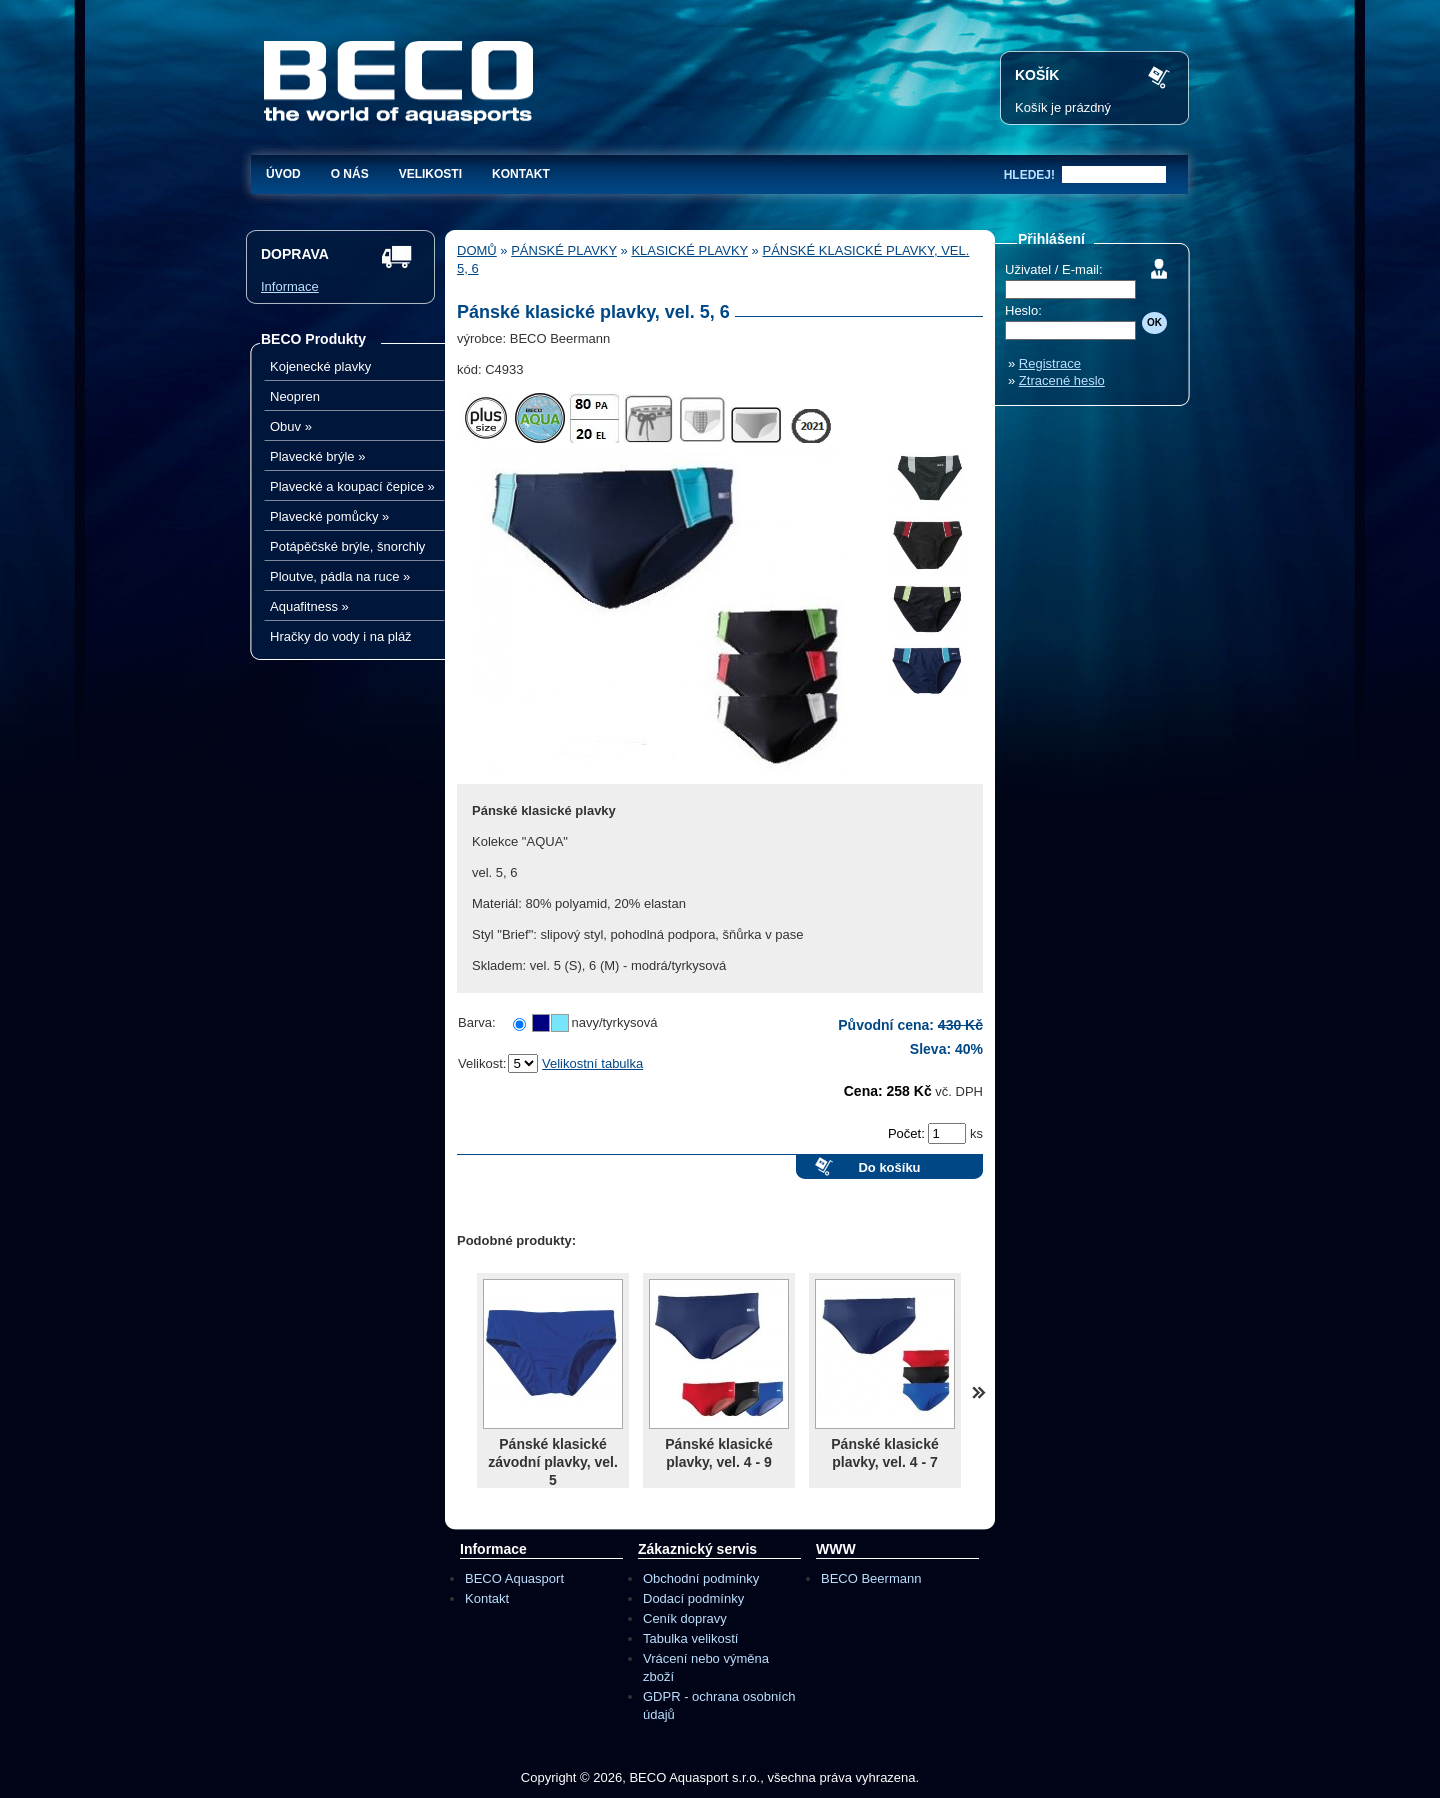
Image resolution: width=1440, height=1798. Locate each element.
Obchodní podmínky (701, 1578)
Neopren (295, 396)
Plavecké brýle (317, 456)
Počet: (908, 1133)
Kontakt (521, 174)
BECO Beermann (871, 1578)
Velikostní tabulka (592, 1063)
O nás (350, 174)
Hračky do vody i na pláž (341, 636)
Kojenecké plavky (320, 366)
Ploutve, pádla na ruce (340, 576)
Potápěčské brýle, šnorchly (347, 546)
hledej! (1029, 175)
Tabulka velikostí (690, 1638)
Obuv (291, 426)
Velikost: (482, 1063)
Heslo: (1023, 310)
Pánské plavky (564, 250)
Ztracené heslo (1062, 380)
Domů (477, 250)
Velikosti (430, 174)
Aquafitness (309, 606)
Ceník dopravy (685, 1618)
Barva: (477, 1022)
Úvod (283, 174)
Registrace (1050, 363)
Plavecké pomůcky (329, 516)
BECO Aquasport (514, 1578)
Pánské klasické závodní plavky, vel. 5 (553, 1462)
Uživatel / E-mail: (1054, 269)
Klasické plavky (689, 250)
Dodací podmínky (693, 1598)
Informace (290, 286)
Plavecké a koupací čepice (352, 486)
